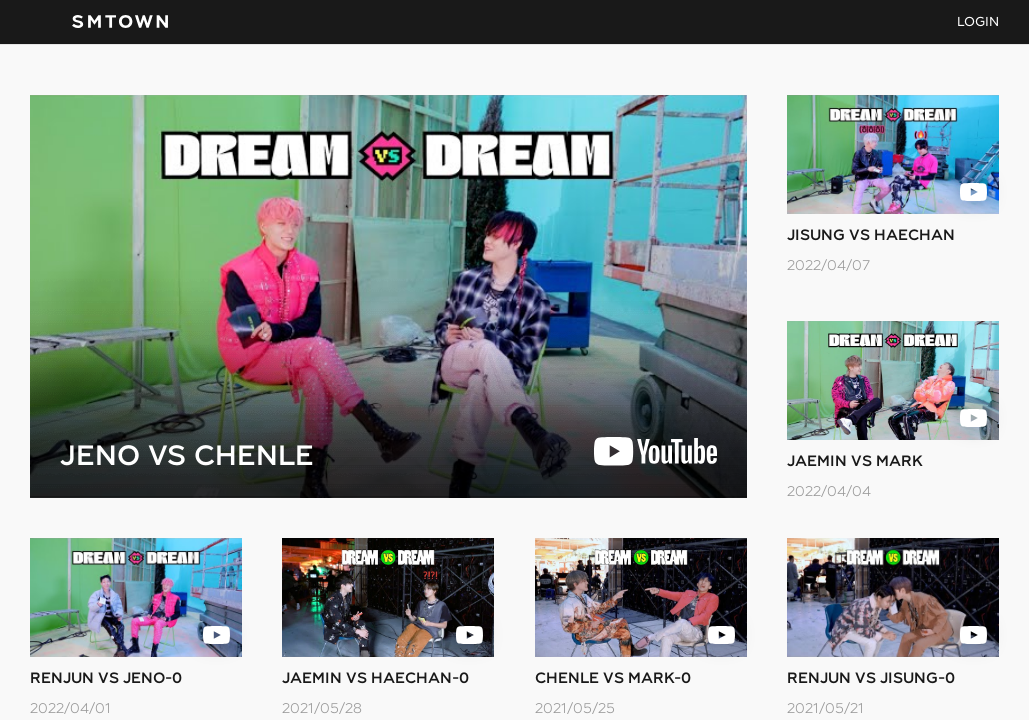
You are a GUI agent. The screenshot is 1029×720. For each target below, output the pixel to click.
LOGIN (978, 21)
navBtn (41, 22)
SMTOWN (120, 22)
